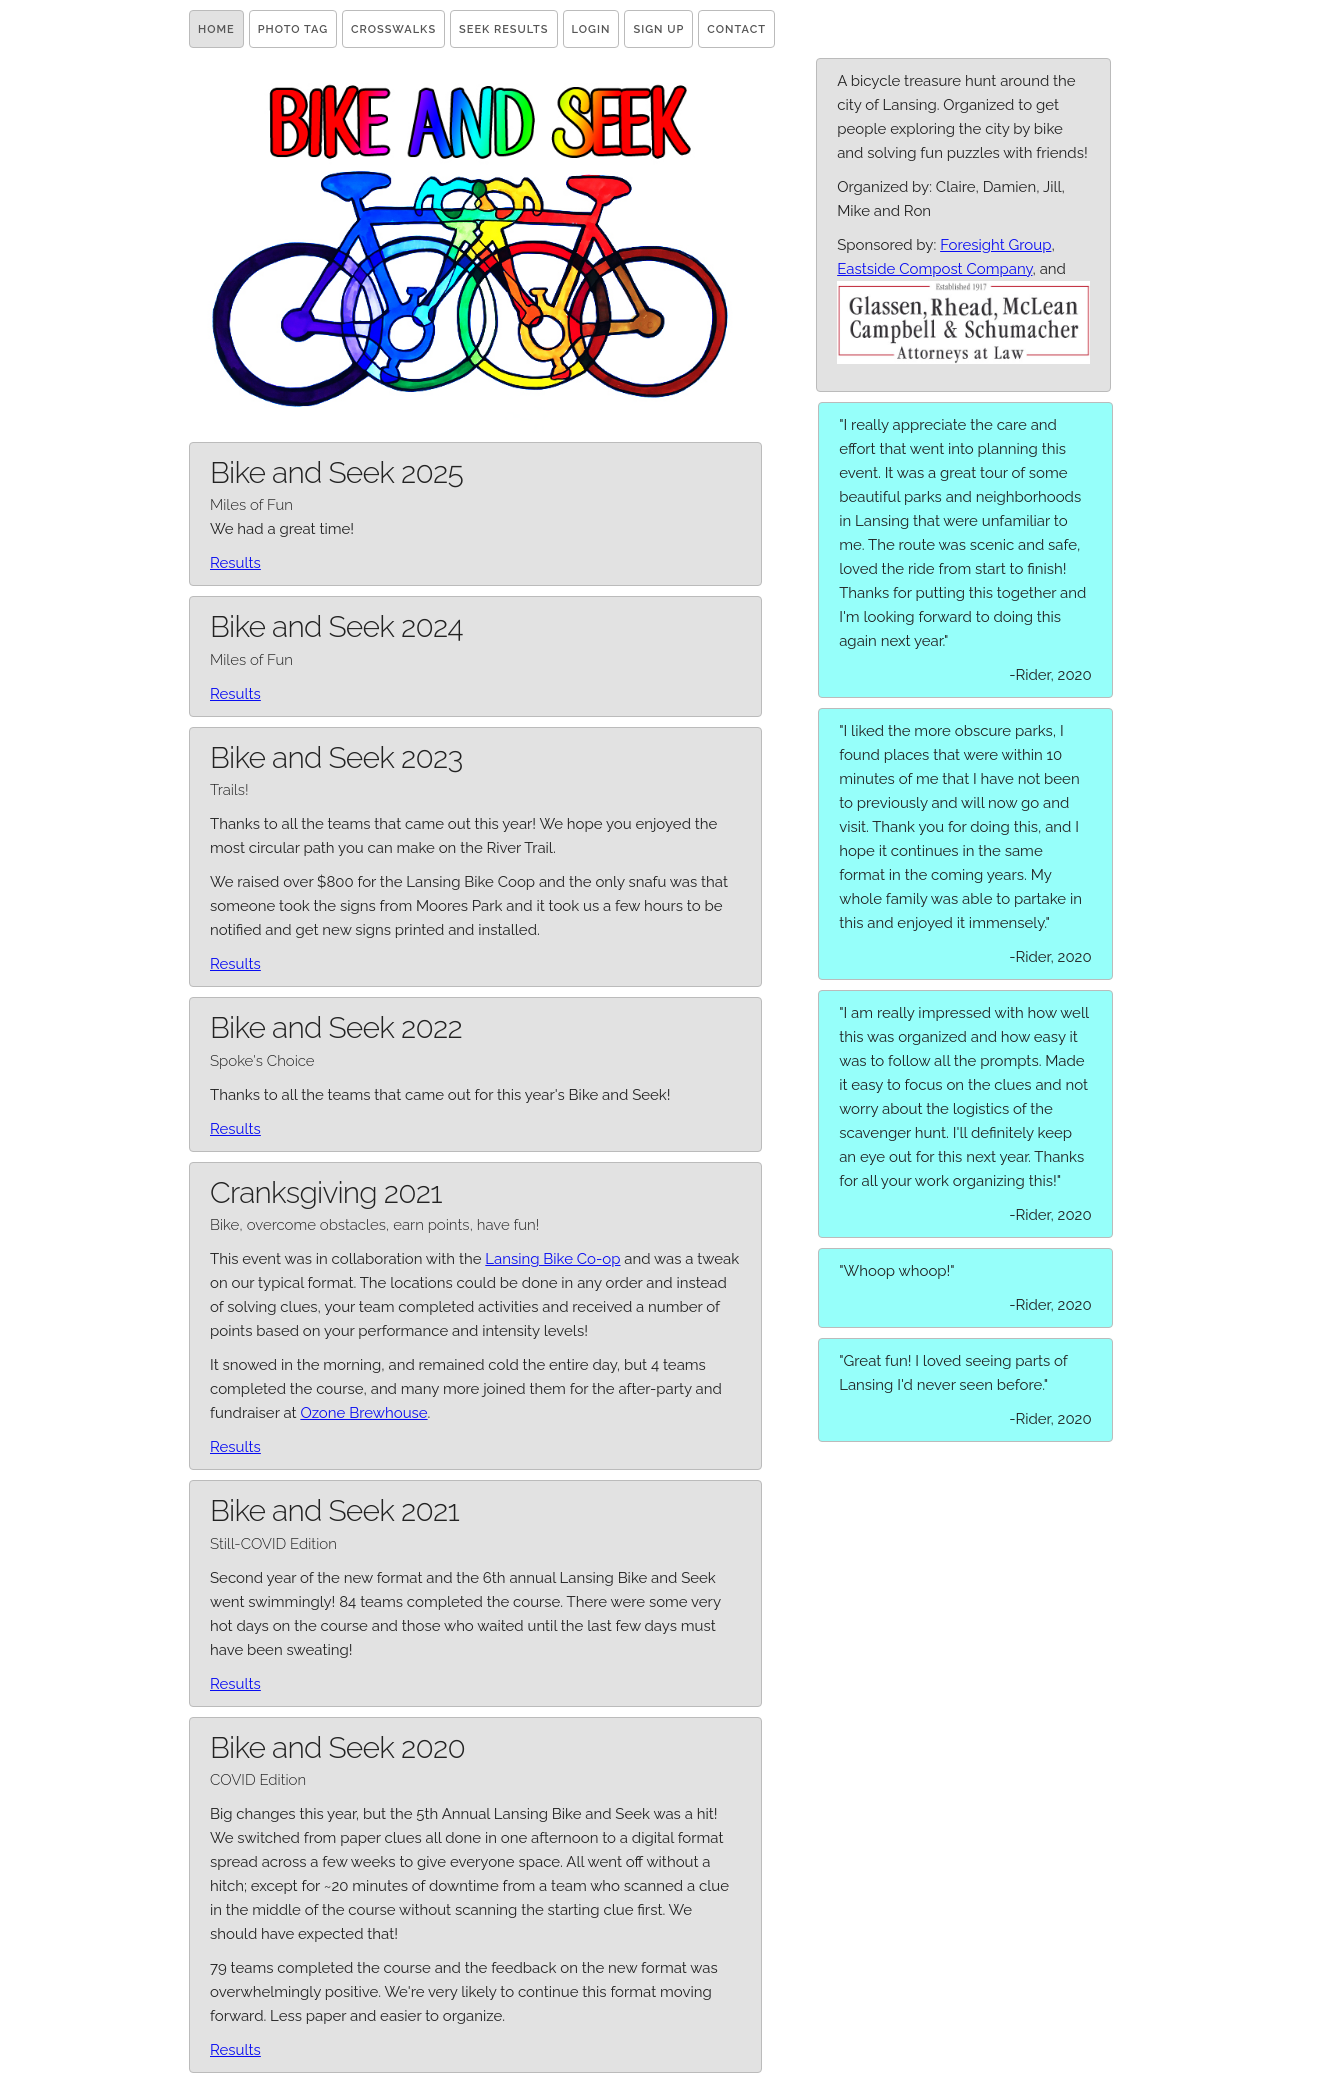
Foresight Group (995, 245)
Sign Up (658, 29)
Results (235, 563)
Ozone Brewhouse (363, 1413)
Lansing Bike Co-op (552, 1259)
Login (591, 29)
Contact (736, 29)
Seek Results (503, 29)
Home (216, 29)
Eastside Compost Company (934, 269)
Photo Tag (293, 29)
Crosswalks (393, 29)
